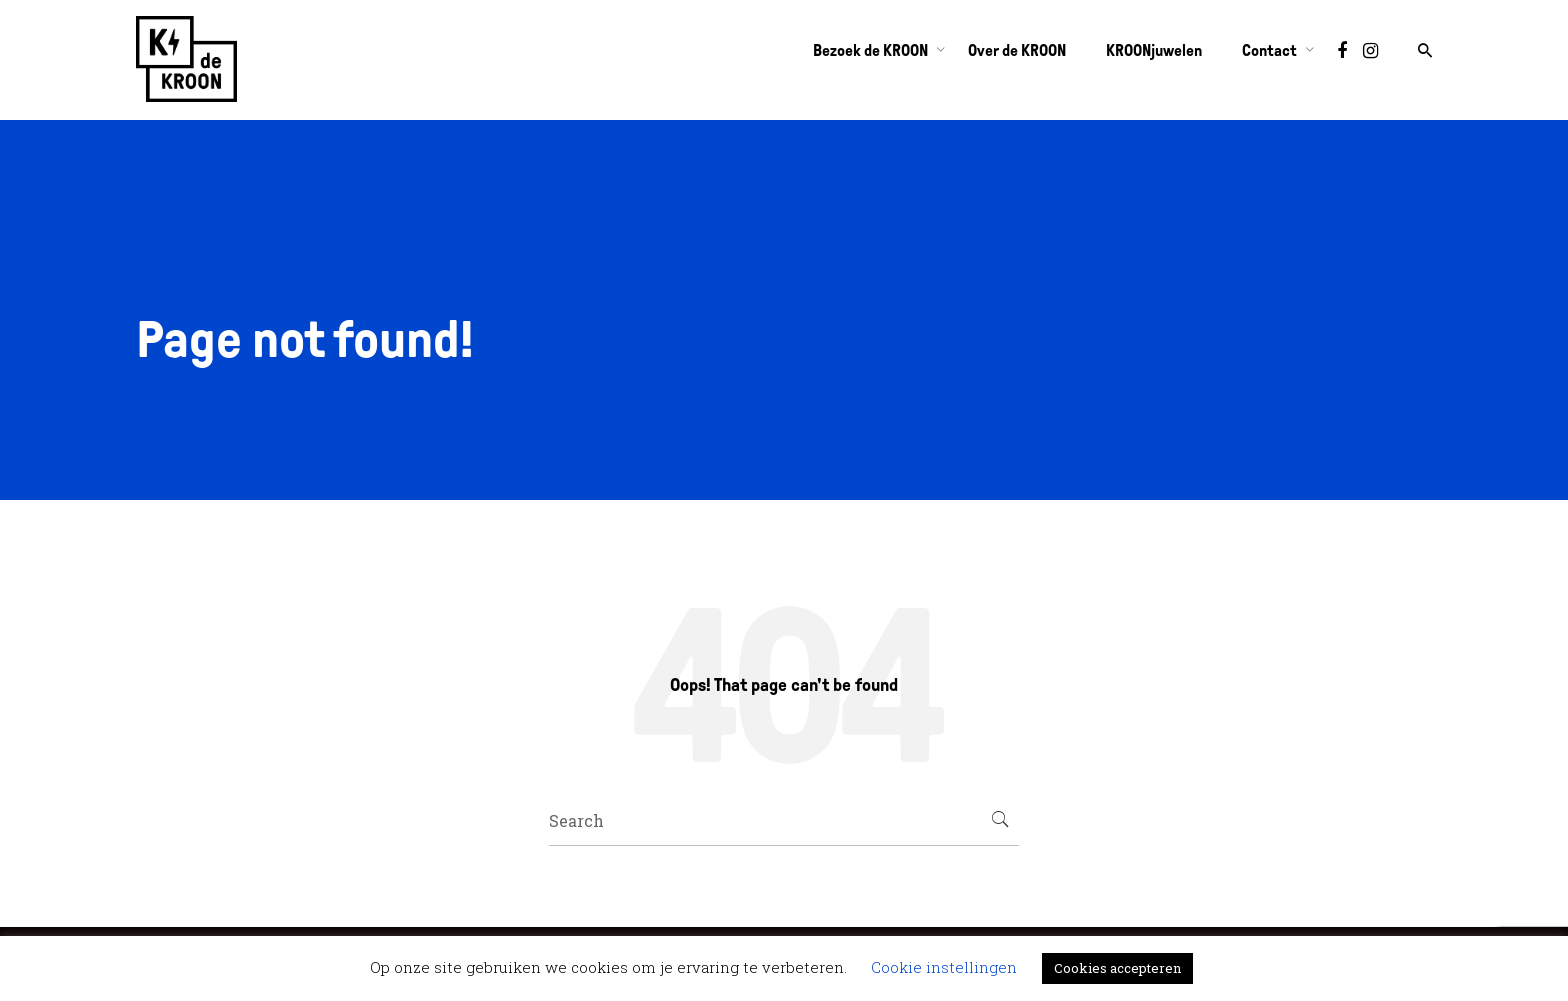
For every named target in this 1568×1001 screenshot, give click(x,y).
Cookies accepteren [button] (1117, 968)
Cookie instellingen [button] (944, 967)
